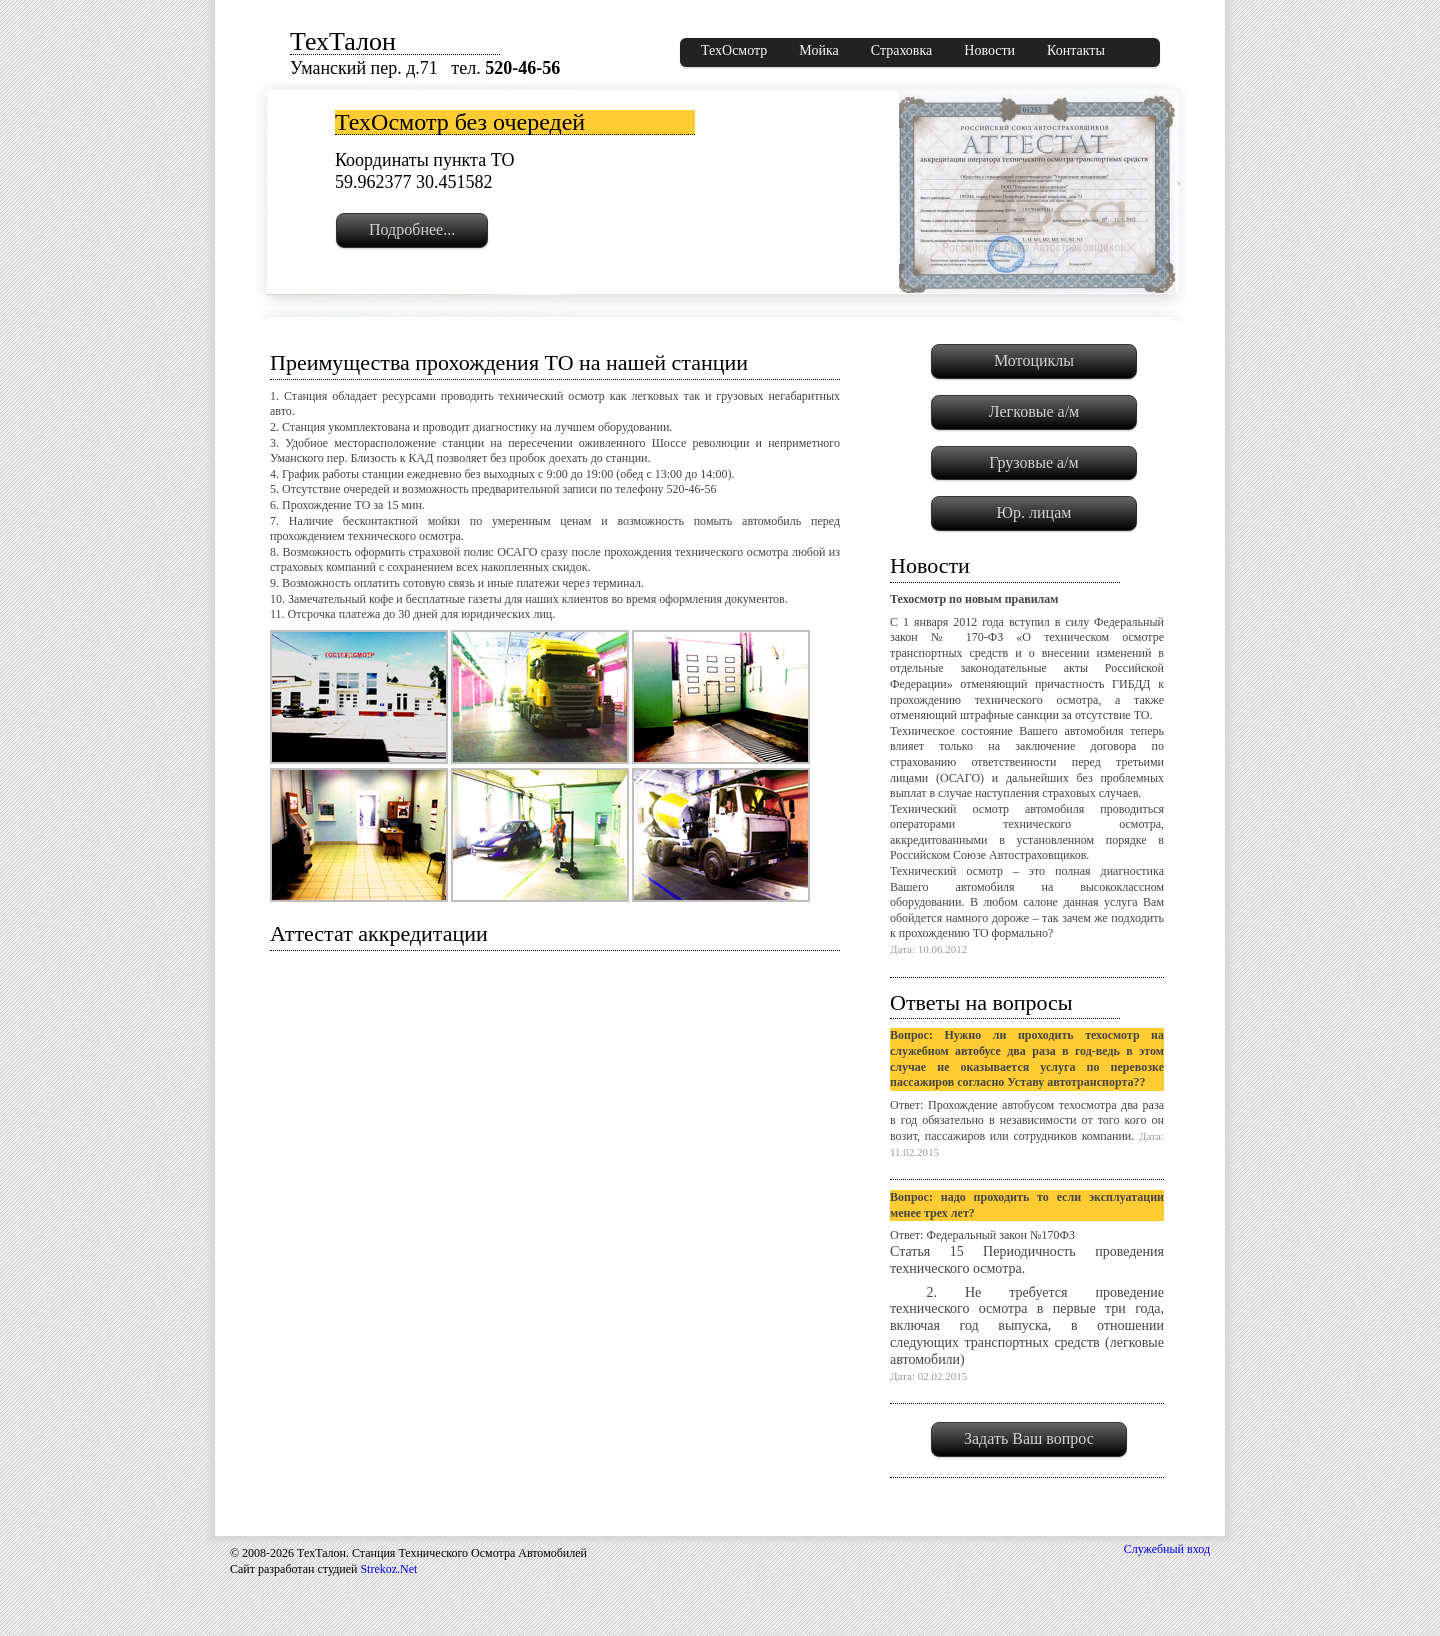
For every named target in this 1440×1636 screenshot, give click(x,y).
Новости (989, 50)
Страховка (902, 50)
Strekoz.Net (388, 1569)
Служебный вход (1167, 1549)
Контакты (1076, 50)
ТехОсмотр (734, 50)
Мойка (818, 50)
